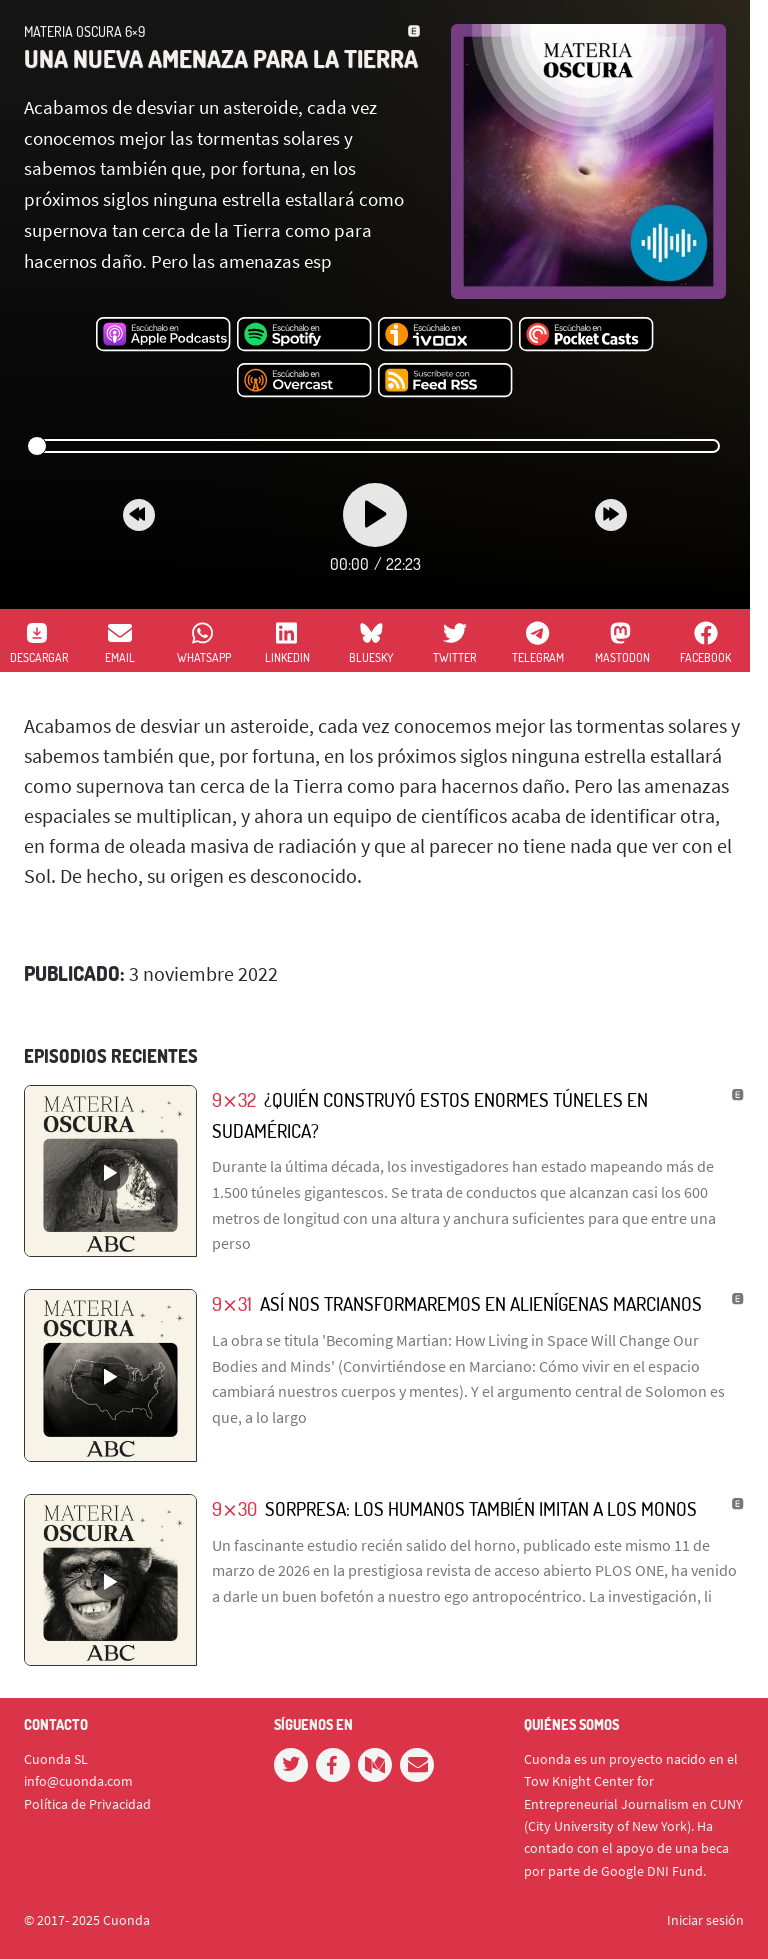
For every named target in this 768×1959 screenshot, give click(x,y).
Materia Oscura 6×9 (84, 31)
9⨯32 (234, 1099)
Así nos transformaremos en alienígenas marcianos (481, 1303)
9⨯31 (232, 1303)
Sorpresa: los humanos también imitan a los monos (481, 1508)
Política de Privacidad (87, 1804)
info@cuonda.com (78, 1781)
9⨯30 (234, 1508)
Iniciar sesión (705, 1920)
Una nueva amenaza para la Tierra (221, 58)
